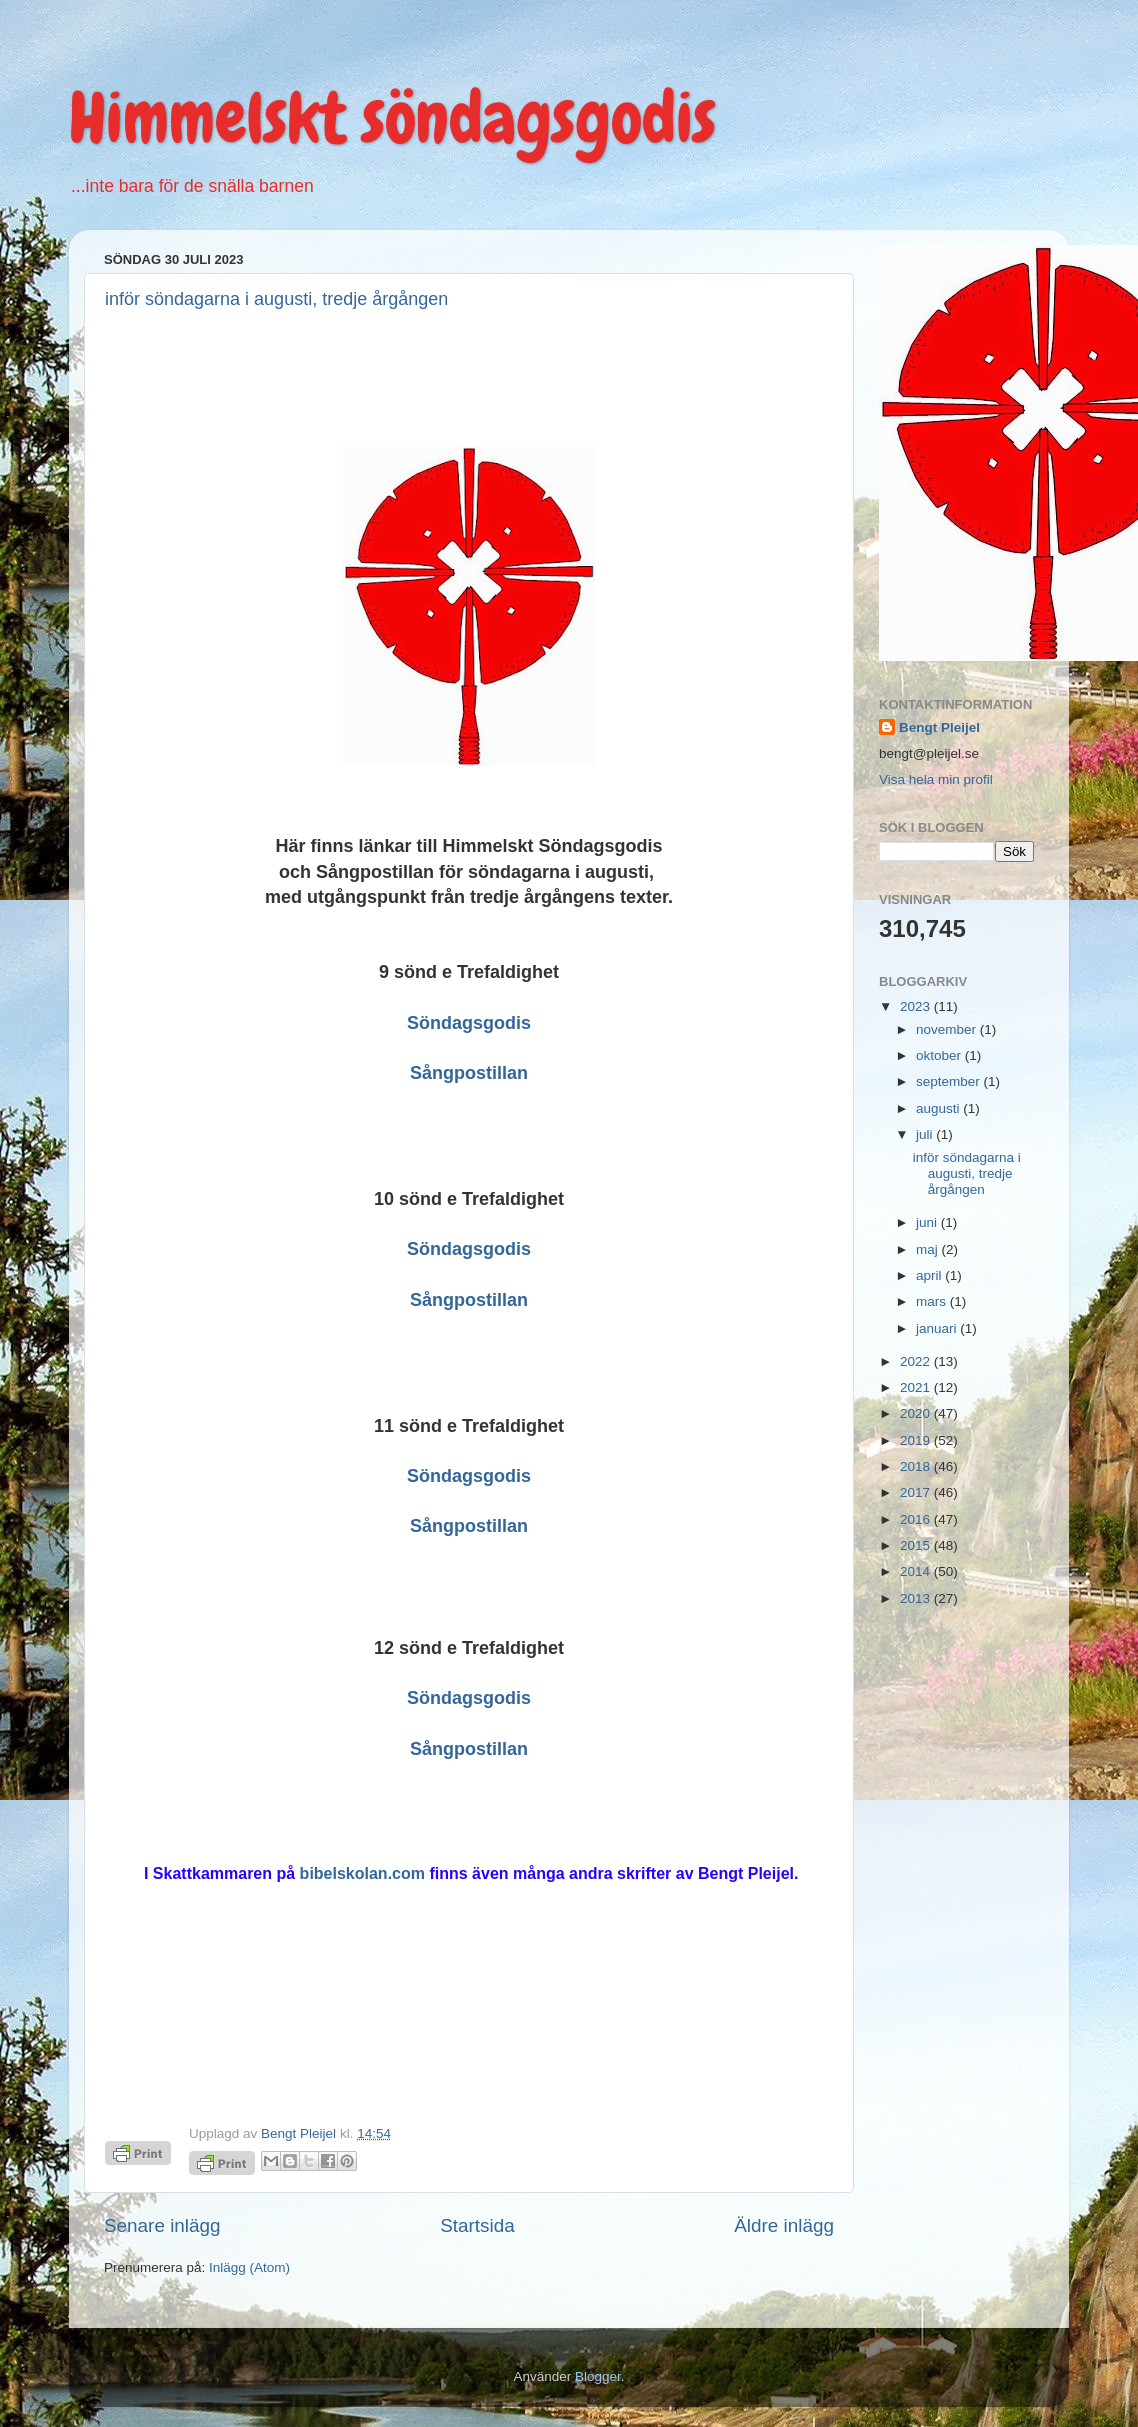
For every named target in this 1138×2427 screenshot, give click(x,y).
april (930, 1275)
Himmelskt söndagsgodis (392, 118)
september (950, 1081)
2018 (917, 1466)
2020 (917, 1413)
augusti (939, 1108)
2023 (917, 1006)
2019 (917, 1440)
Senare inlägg (162, 2225)
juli (926, 1134)
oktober (940, 1055)
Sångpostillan (469, 1073)
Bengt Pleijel (939, 727)
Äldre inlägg (784, 2225)
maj (929, 1249)
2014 (917, 1571)
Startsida (477, 2225)
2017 (917, 1492)
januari (938, 1328)
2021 (917, 1387)
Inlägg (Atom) (249, 2267)
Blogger (598, 2376)
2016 (917, 1519)
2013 (917, 1598)
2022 (917, 1361)
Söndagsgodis (469, 1023)
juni (928, 1222)
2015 (917, 1545)
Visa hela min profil (936, 779)
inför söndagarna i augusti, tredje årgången (276, 299)
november (948, 1029)
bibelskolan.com (362, 1873)
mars (933, 1301)
